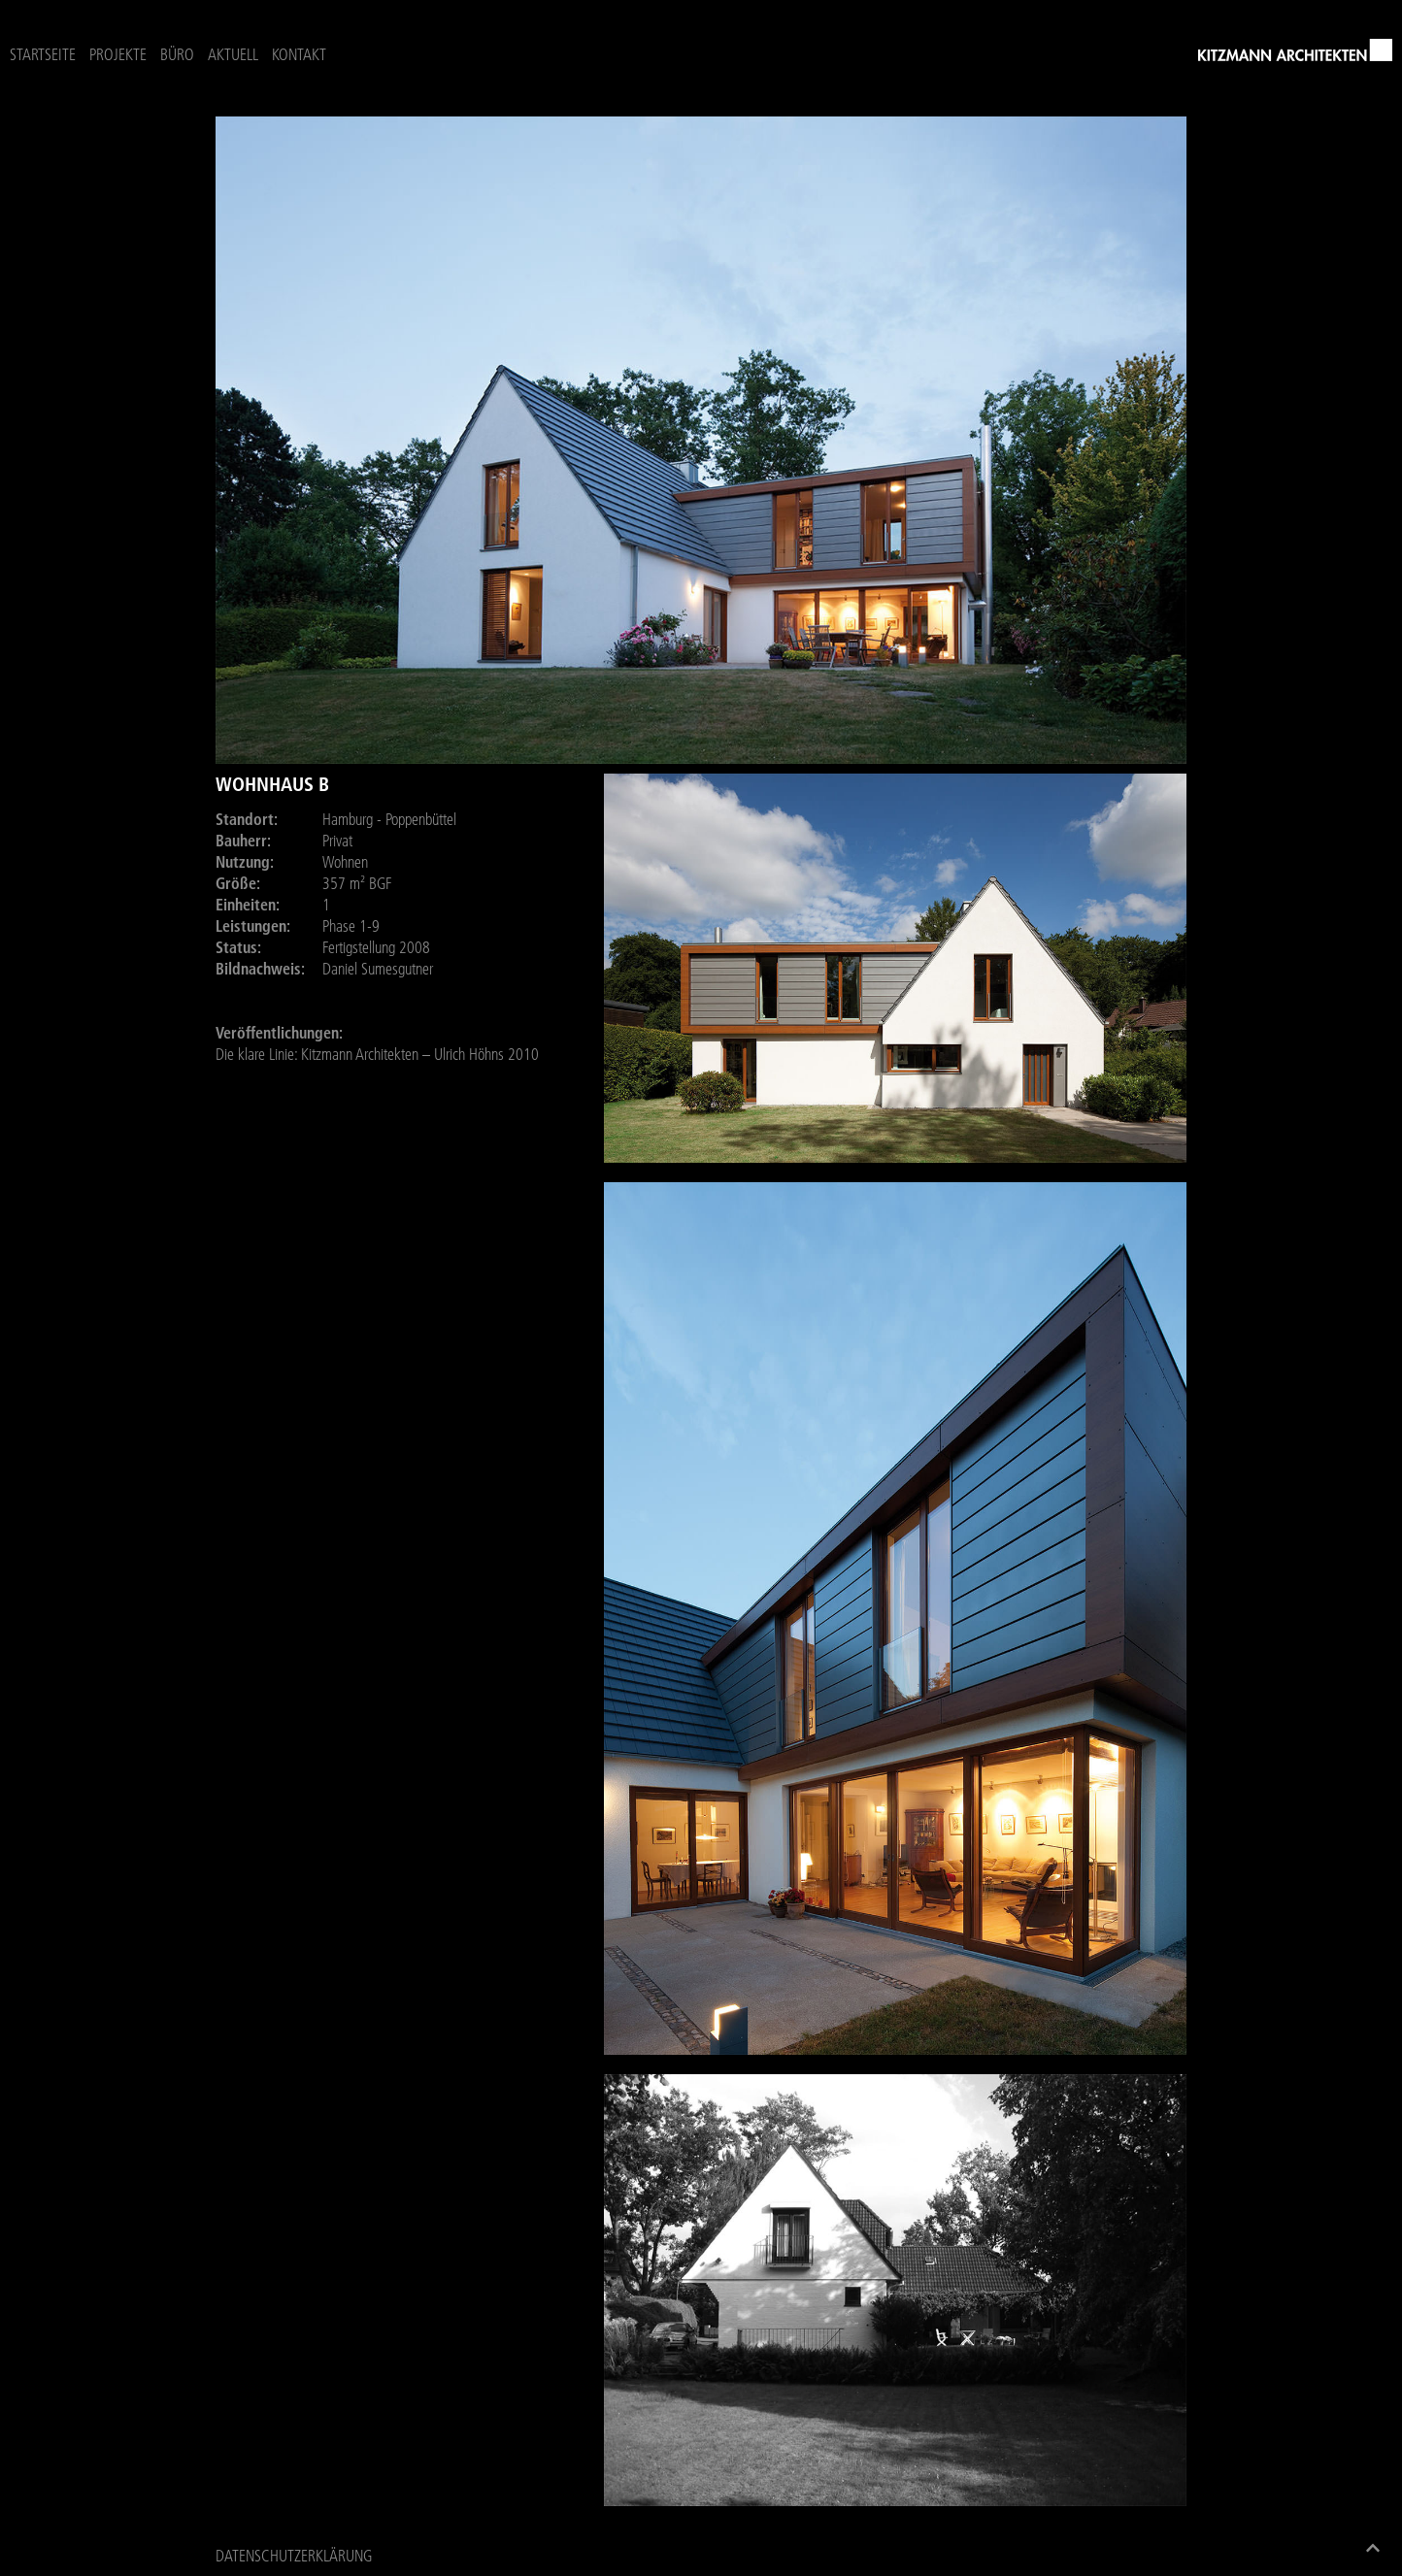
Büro (177, 54)
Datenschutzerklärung (294, 2555)
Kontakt (299, 54)
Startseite (43, 54)
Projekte (118, 54)
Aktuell (233, 54)
